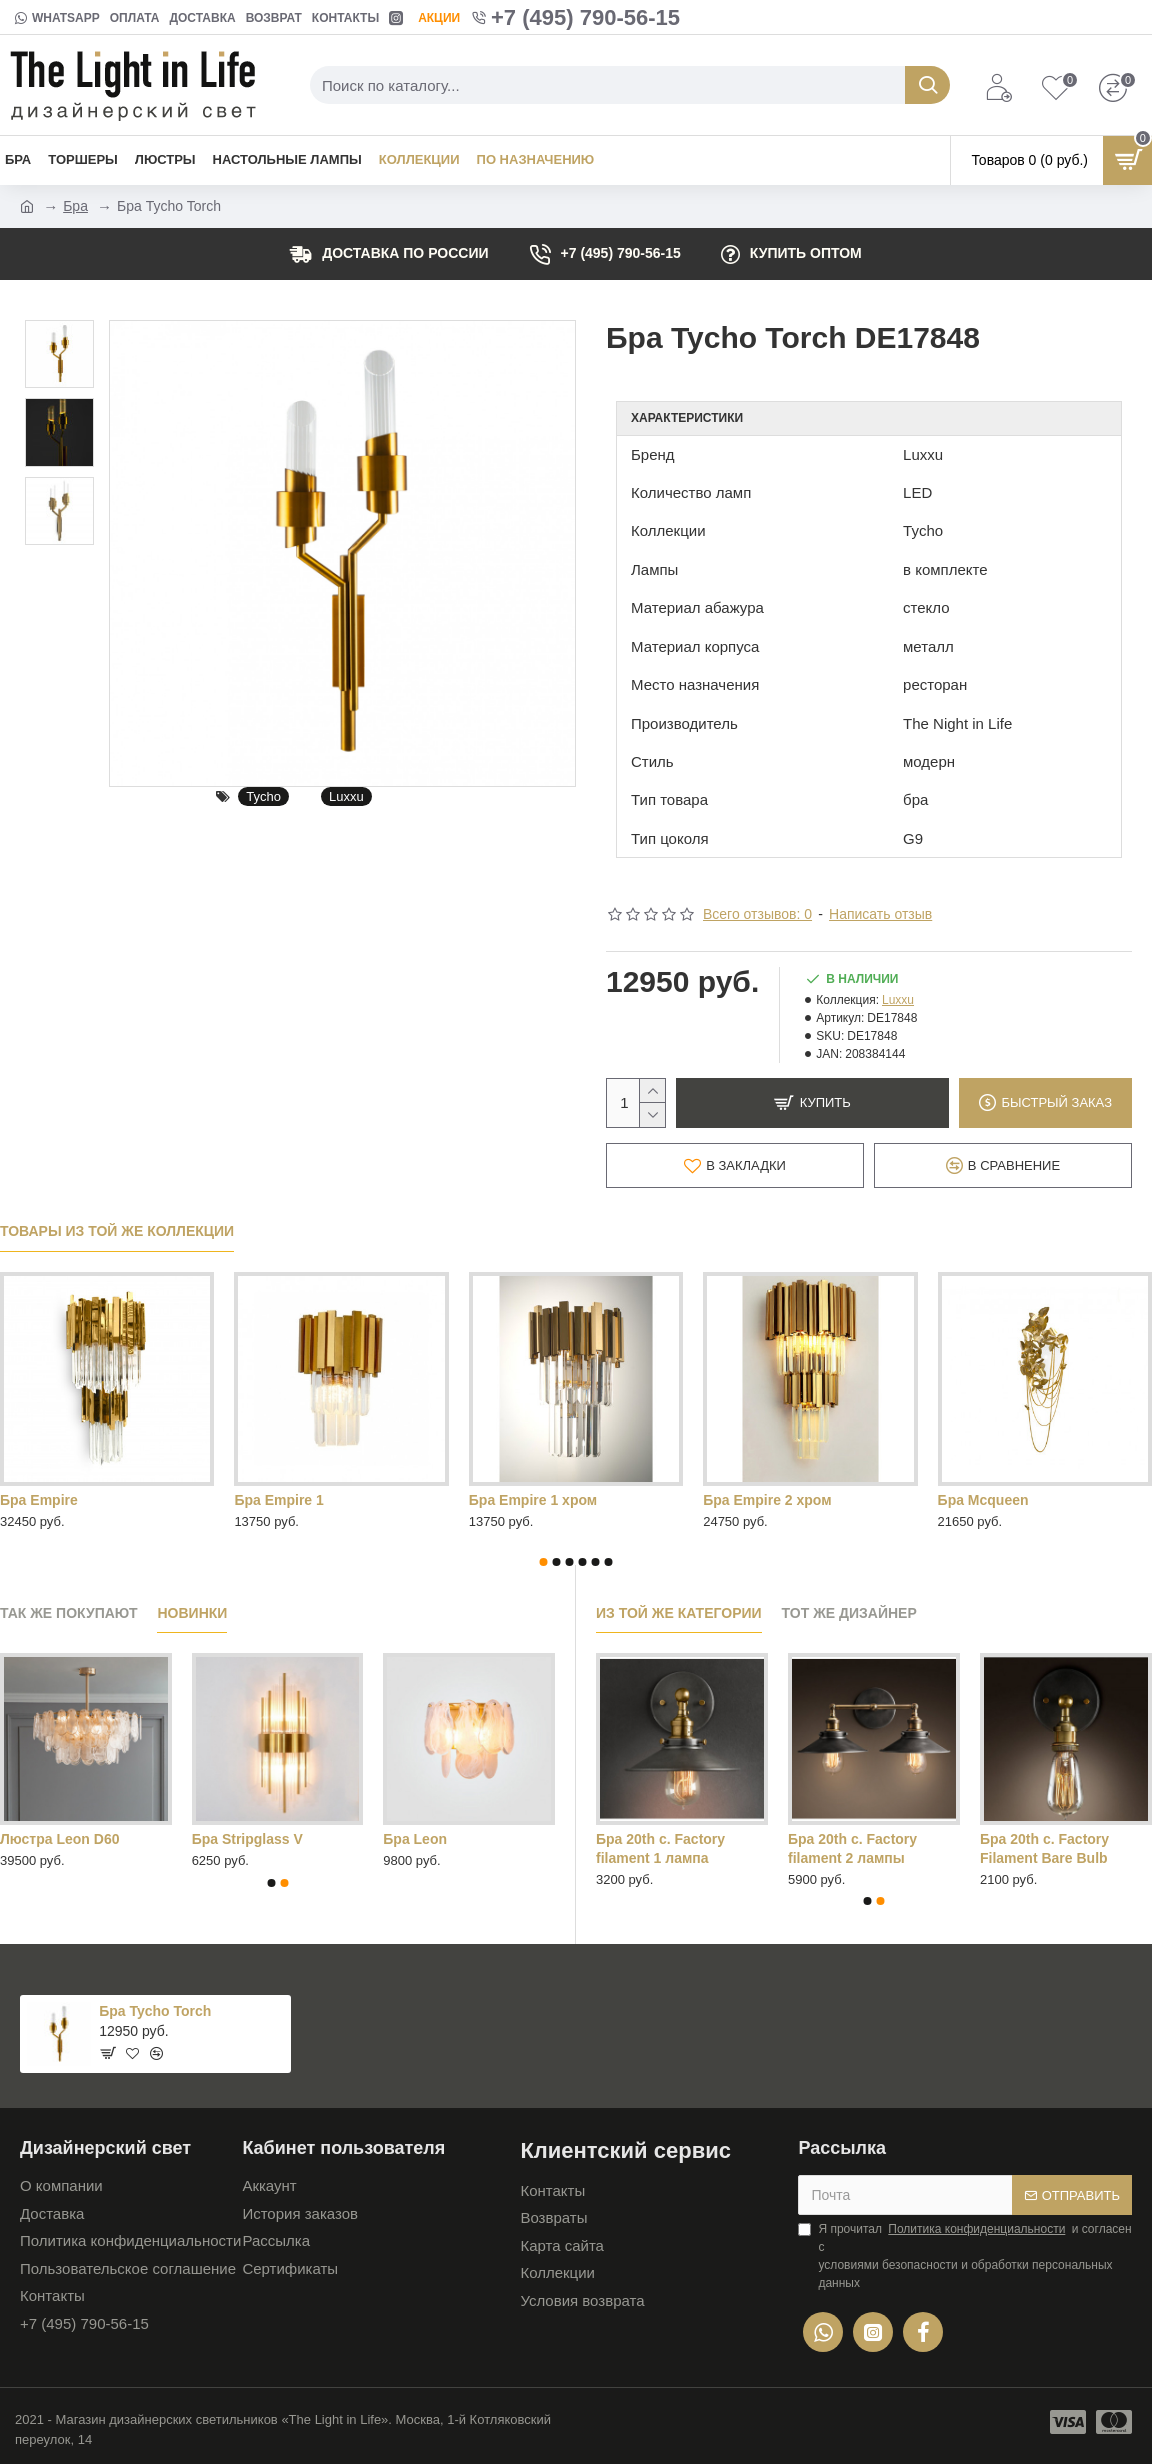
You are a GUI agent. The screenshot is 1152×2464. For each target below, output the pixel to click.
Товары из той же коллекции (117, 1231)
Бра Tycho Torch (155, 2011)
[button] (544, 1562)
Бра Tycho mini (754, 1500)
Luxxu (346, 796)
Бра (75, 206)
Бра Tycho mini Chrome (1018, 1500)
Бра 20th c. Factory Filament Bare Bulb (1044, 1848)
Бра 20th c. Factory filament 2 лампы (852, 1848)
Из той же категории (679, 1613)
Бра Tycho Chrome (297, 1500)
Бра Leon (415, 1839)
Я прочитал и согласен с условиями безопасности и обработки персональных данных (964, 2255)
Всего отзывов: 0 (757, 914)
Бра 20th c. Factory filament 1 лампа (660, 1848)
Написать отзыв (880, 914)
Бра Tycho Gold (522, 1500)
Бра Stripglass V (247, 1839)
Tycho (263, 796)
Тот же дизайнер (849, 1613)
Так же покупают (68, 1613)
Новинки (192, 1613)
